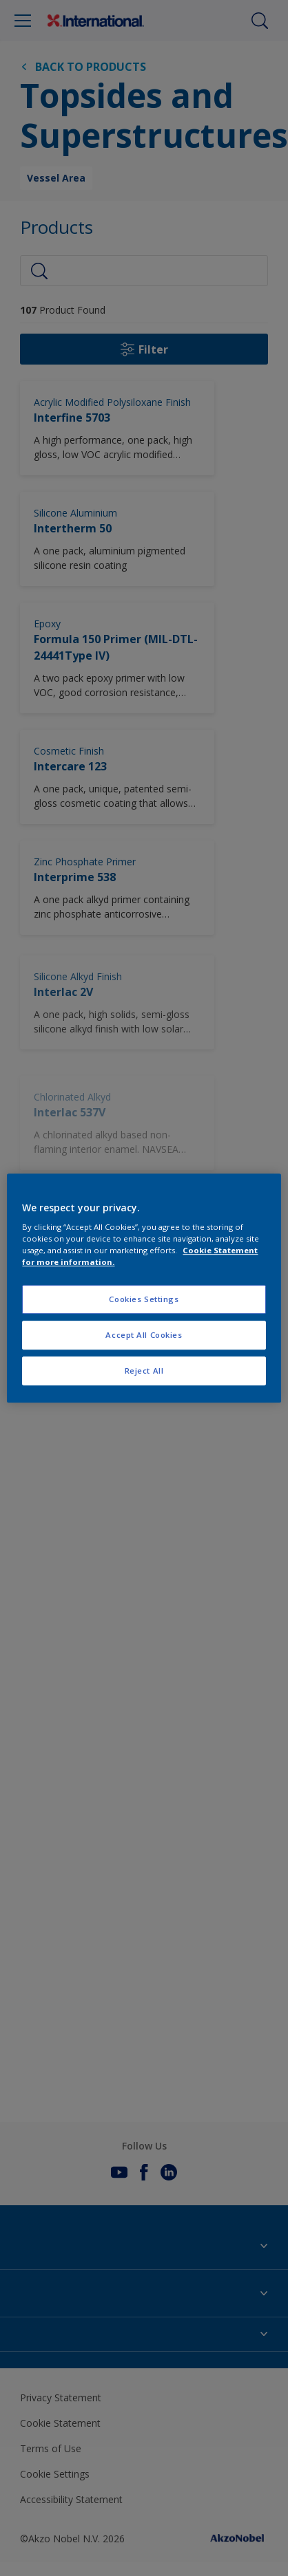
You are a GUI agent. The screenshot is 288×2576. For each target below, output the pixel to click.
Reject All (144, 1370)
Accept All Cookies (143, 1335)
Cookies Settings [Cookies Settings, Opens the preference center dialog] (143, 1300)
